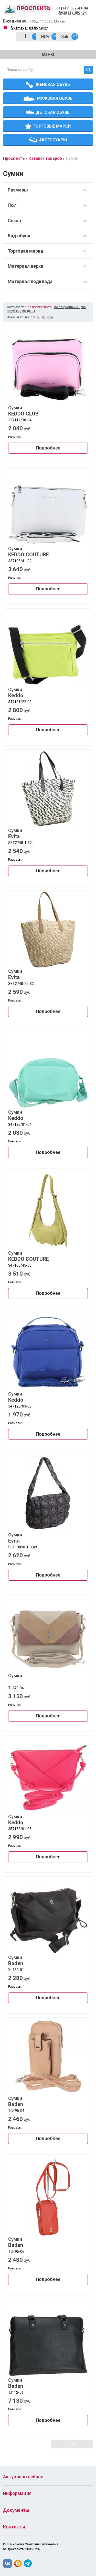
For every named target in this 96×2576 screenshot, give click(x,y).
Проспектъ (14, 158)
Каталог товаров (45, 158)
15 (33, 317)
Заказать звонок (72, 12)
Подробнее (48, 448)
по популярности (40, 307)
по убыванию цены (21, 311)
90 (44, 317)
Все (50, 317)
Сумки (48, 411)
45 (38, 317)
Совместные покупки (29, 27)
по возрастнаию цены (70, 307)
